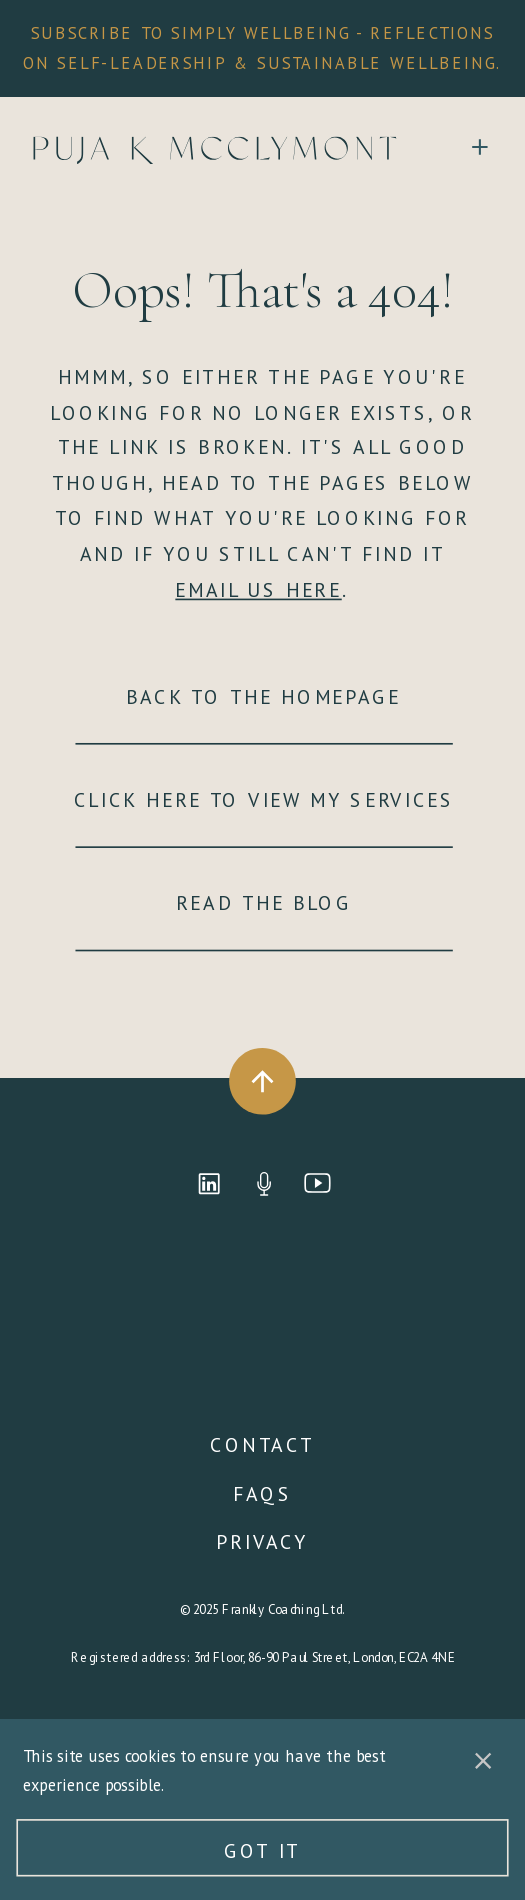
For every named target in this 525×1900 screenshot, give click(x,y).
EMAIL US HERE (258, 589)
